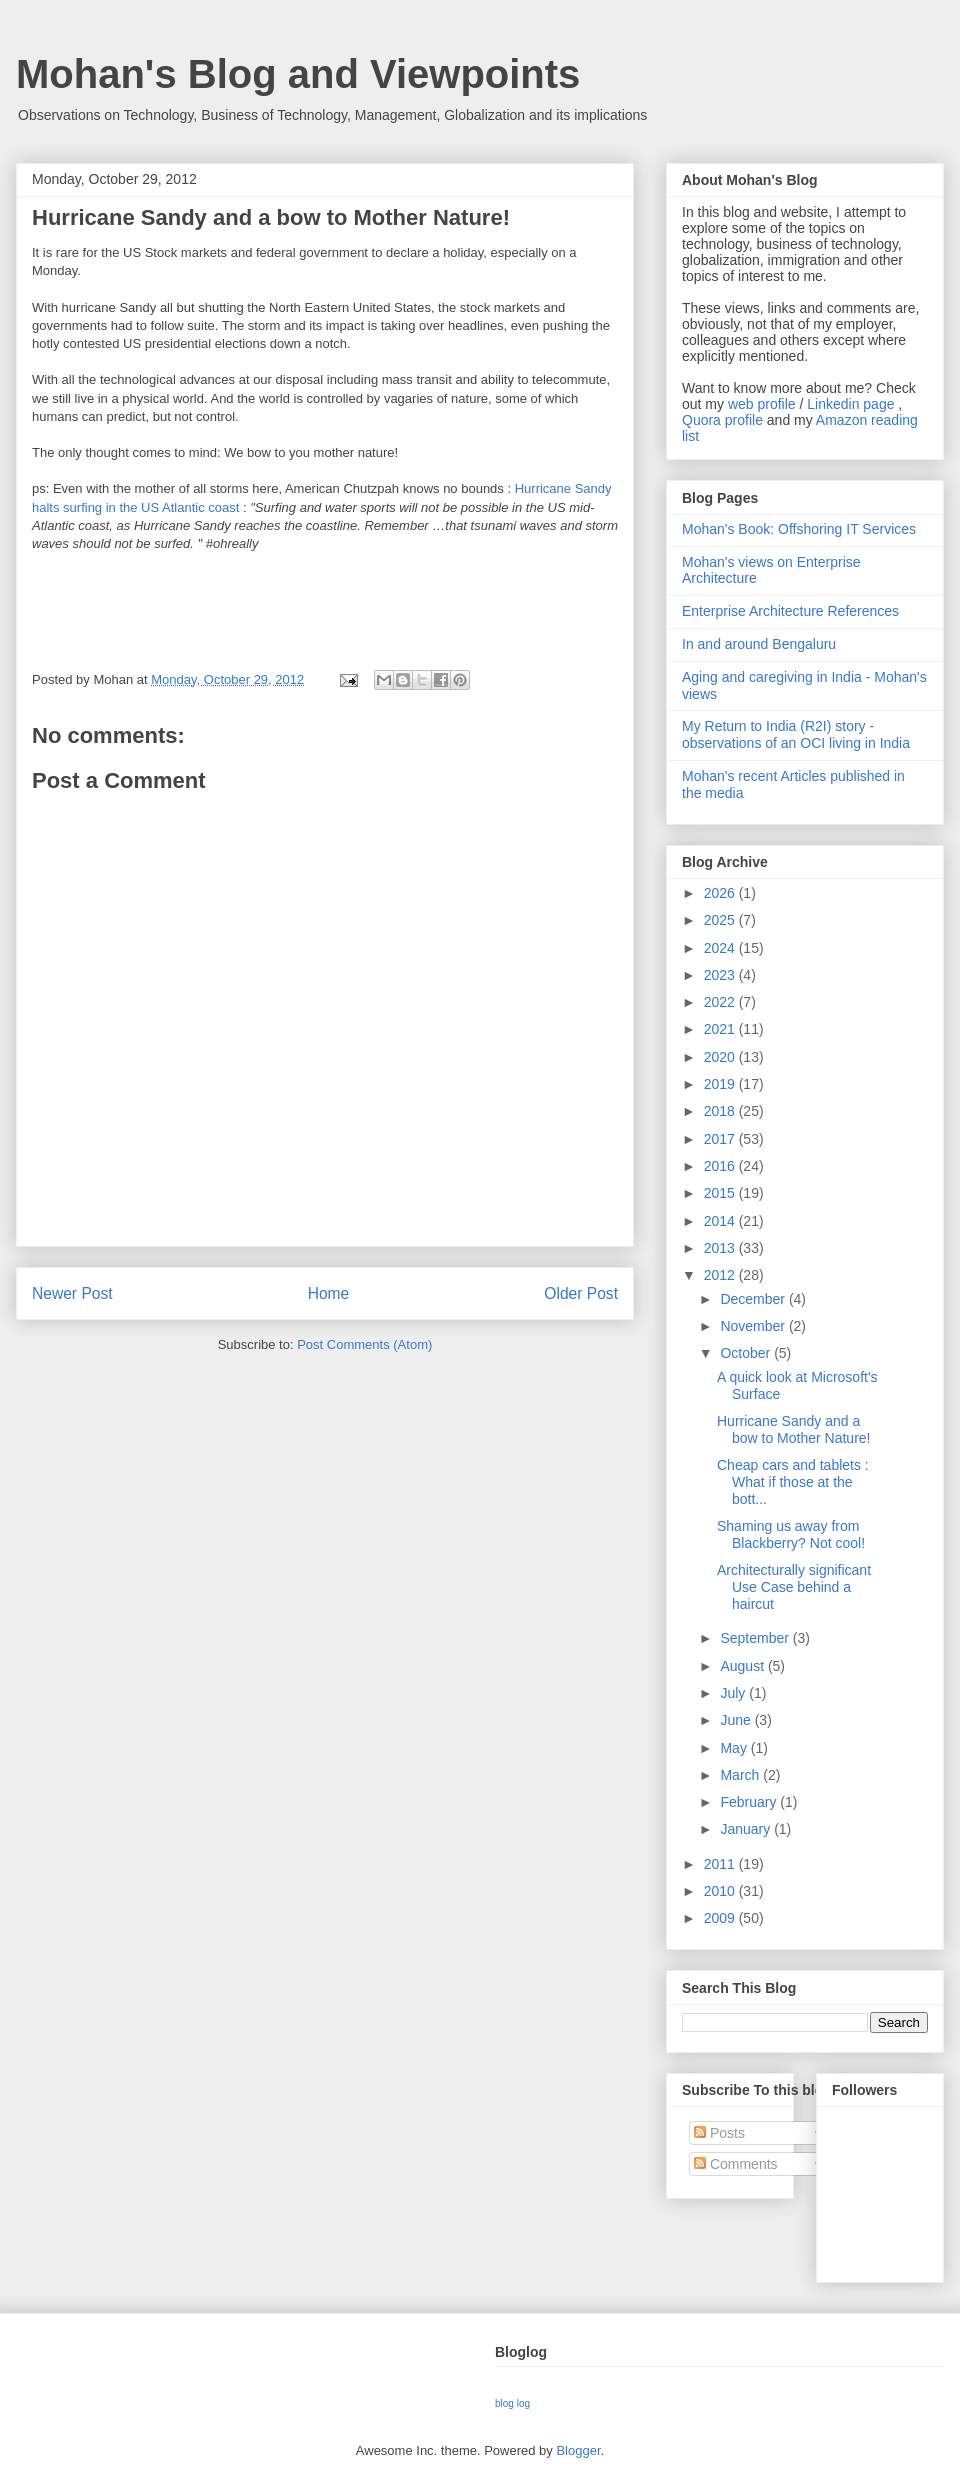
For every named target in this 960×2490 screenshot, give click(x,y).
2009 (721, 1918)
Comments (736, 2164)
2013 (721, 1248)
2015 (721, 1193)
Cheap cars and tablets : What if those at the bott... (793, 1482)
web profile (762, 404)
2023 (721, 975)
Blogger (578, 2450)
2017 (721, 1139)
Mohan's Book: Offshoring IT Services (799, 529)
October (747, 1353)
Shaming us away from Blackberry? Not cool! (791, 1534)
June (737, 1720)
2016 (721, 1166)
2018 (721, 1111)
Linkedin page (850, 404)
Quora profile (722, 420)
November (754, 1326)
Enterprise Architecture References (790, 611)
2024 (721, 948)
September (756, 1638)
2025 (721, 920)
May (735, 1748)
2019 (721, 1084)
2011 (721, 1864)
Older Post (581, 1293)
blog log (512, 2403)
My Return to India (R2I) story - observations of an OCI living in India (796, 734)
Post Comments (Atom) (364, 1344)
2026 (721, 893)
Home (329, 1293)
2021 (721, 1029)
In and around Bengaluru (759, 644)
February (750, 1802)
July (734, 1693)
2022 (721, 1002)
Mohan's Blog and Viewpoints (298, 74)
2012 (721, 1275)
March (741, 1775)
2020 (721, 1057)
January (747, 1829)
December (754, 1299)
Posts (719, 2133)
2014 (721, 1221)
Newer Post (72, 1293)
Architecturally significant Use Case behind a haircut (794, 1587)
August (743, 1666)
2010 (721, 1891)
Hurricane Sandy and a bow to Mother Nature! (794, 1429)
